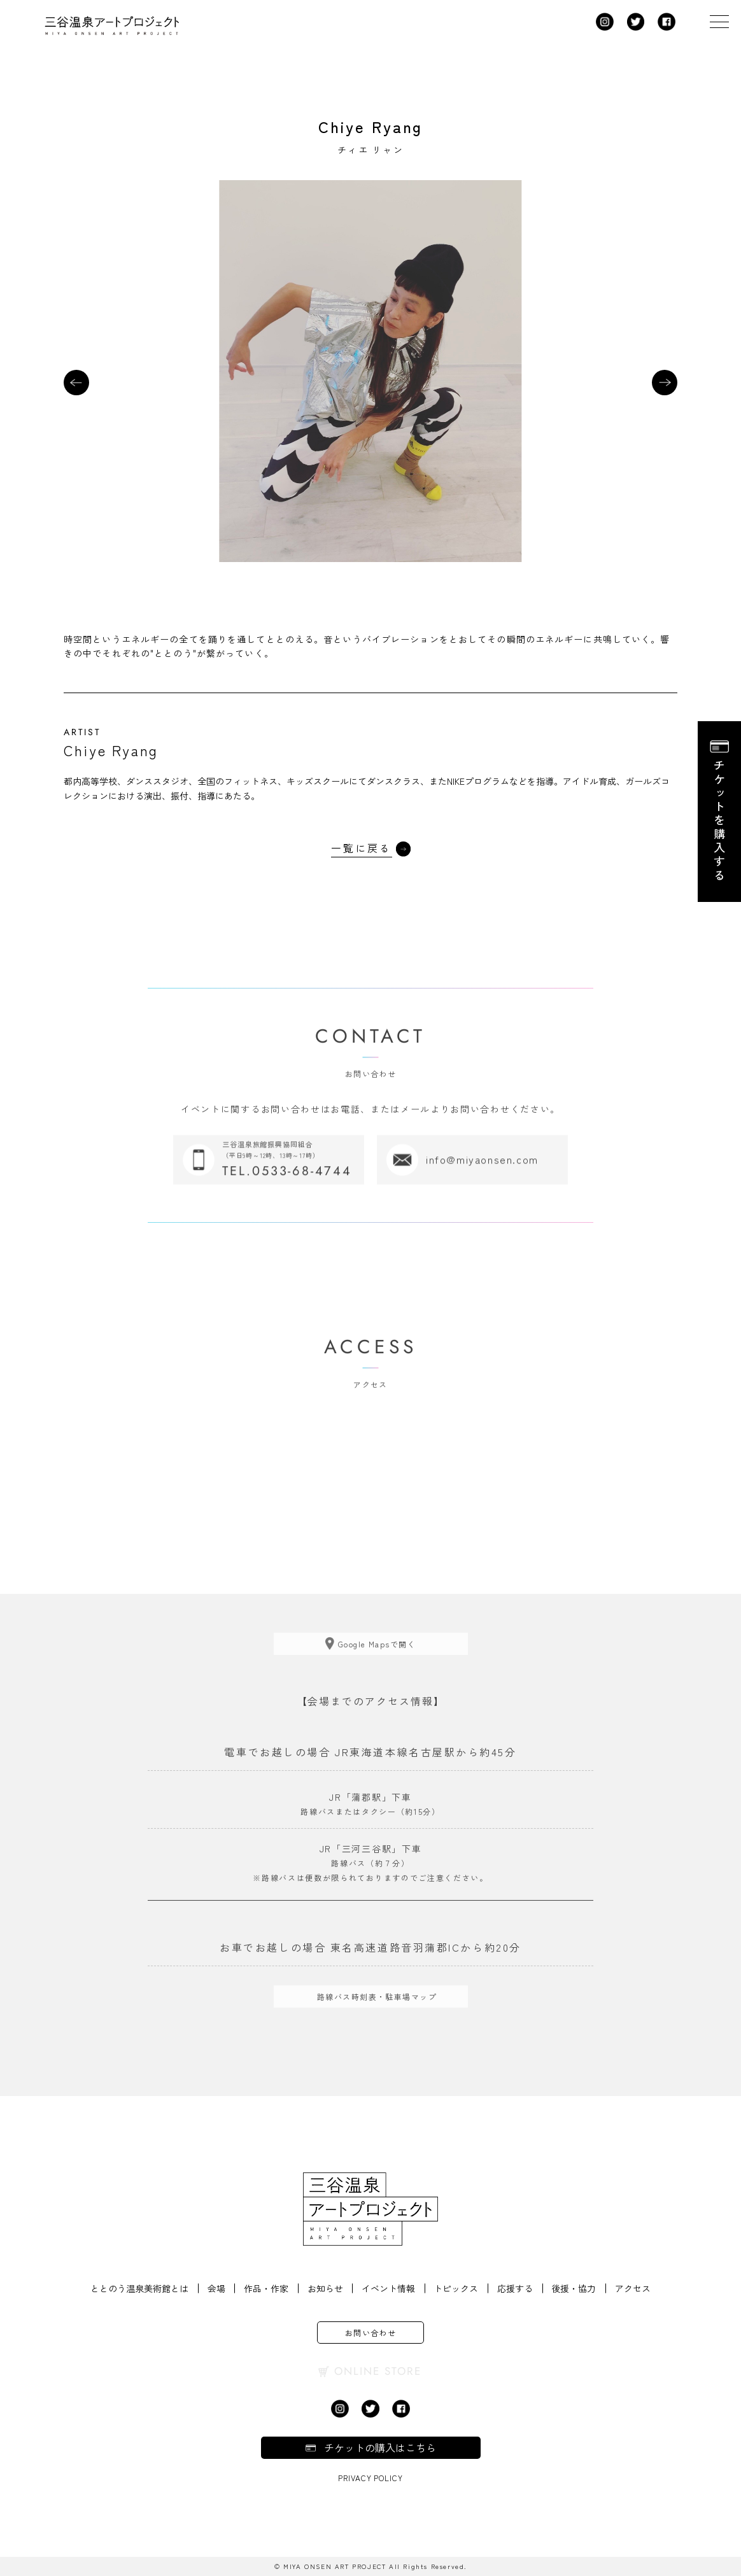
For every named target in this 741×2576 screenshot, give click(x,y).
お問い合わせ (371, 2332)
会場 (215, 2287)
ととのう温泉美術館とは (138, 2287)
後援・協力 (575, 2287)
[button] (76, 382)
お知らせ (324, 2287)
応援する (515, 2287)
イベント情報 (388, 2287)
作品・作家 (265, 2287)
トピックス (456, 2287)
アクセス (634, 2287)
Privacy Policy (370, 2477)
